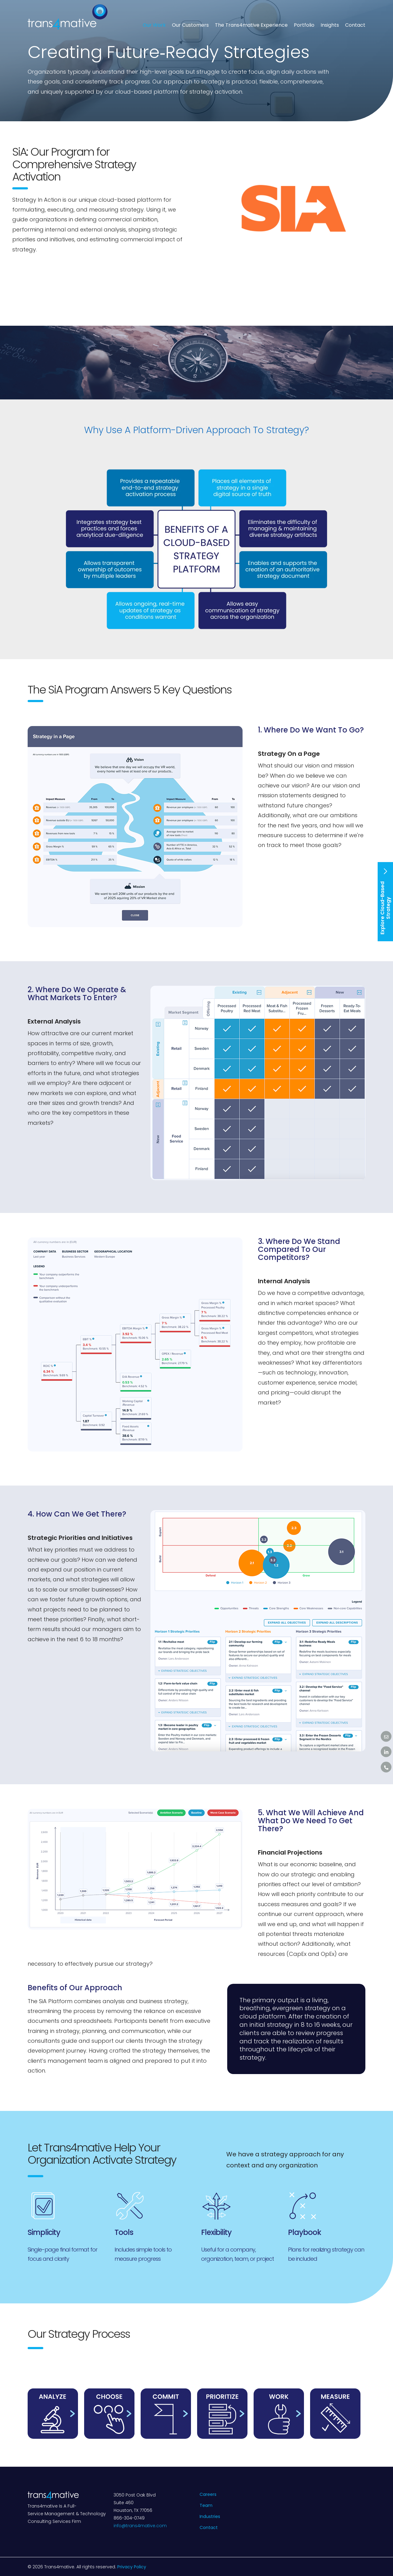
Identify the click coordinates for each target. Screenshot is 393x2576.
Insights (330, 25)
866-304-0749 (129, 2518)
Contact (355, 25)
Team (206, 2505)
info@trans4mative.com (140, 2526)
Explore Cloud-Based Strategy (385, 900)
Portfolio (304, 25)
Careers (208, 2494)
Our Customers (190, 25)
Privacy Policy (131, 2567)
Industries (210, 2516)
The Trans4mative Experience (251, 25)
